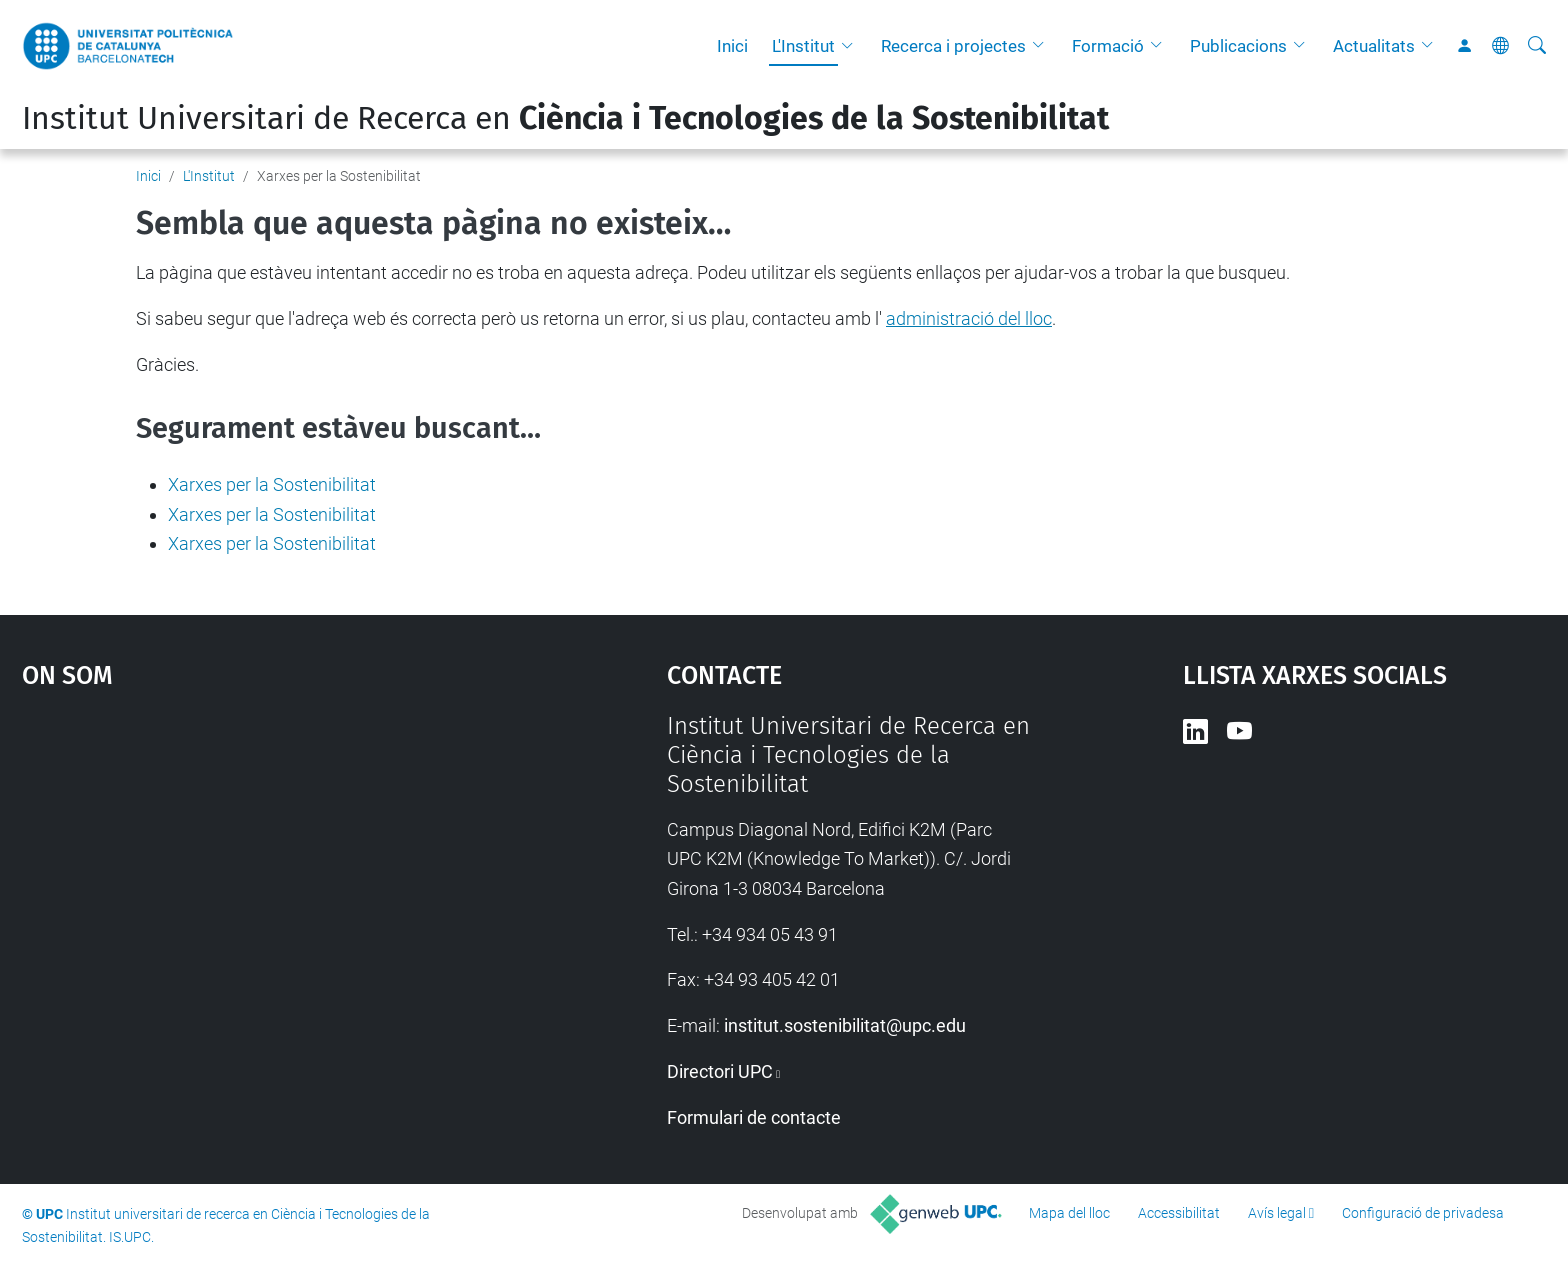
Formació (1108, 46)
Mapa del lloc (1069, 1213)
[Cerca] (1537, 46)
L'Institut (803, 46)
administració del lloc (969, 318)
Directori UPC (720, 1071)
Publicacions (1238, 46)
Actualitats (1374, 46)
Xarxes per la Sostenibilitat (272, 484)
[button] (852, 46)
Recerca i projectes (953, 46)
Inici (732, 46)
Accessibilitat (1179, 1213)
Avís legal (1277, 1213)
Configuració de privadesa (1423, 1213)
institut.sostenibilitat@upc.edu (845, 1025)
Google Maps (268, 862)
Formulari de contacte (754, 1117)
